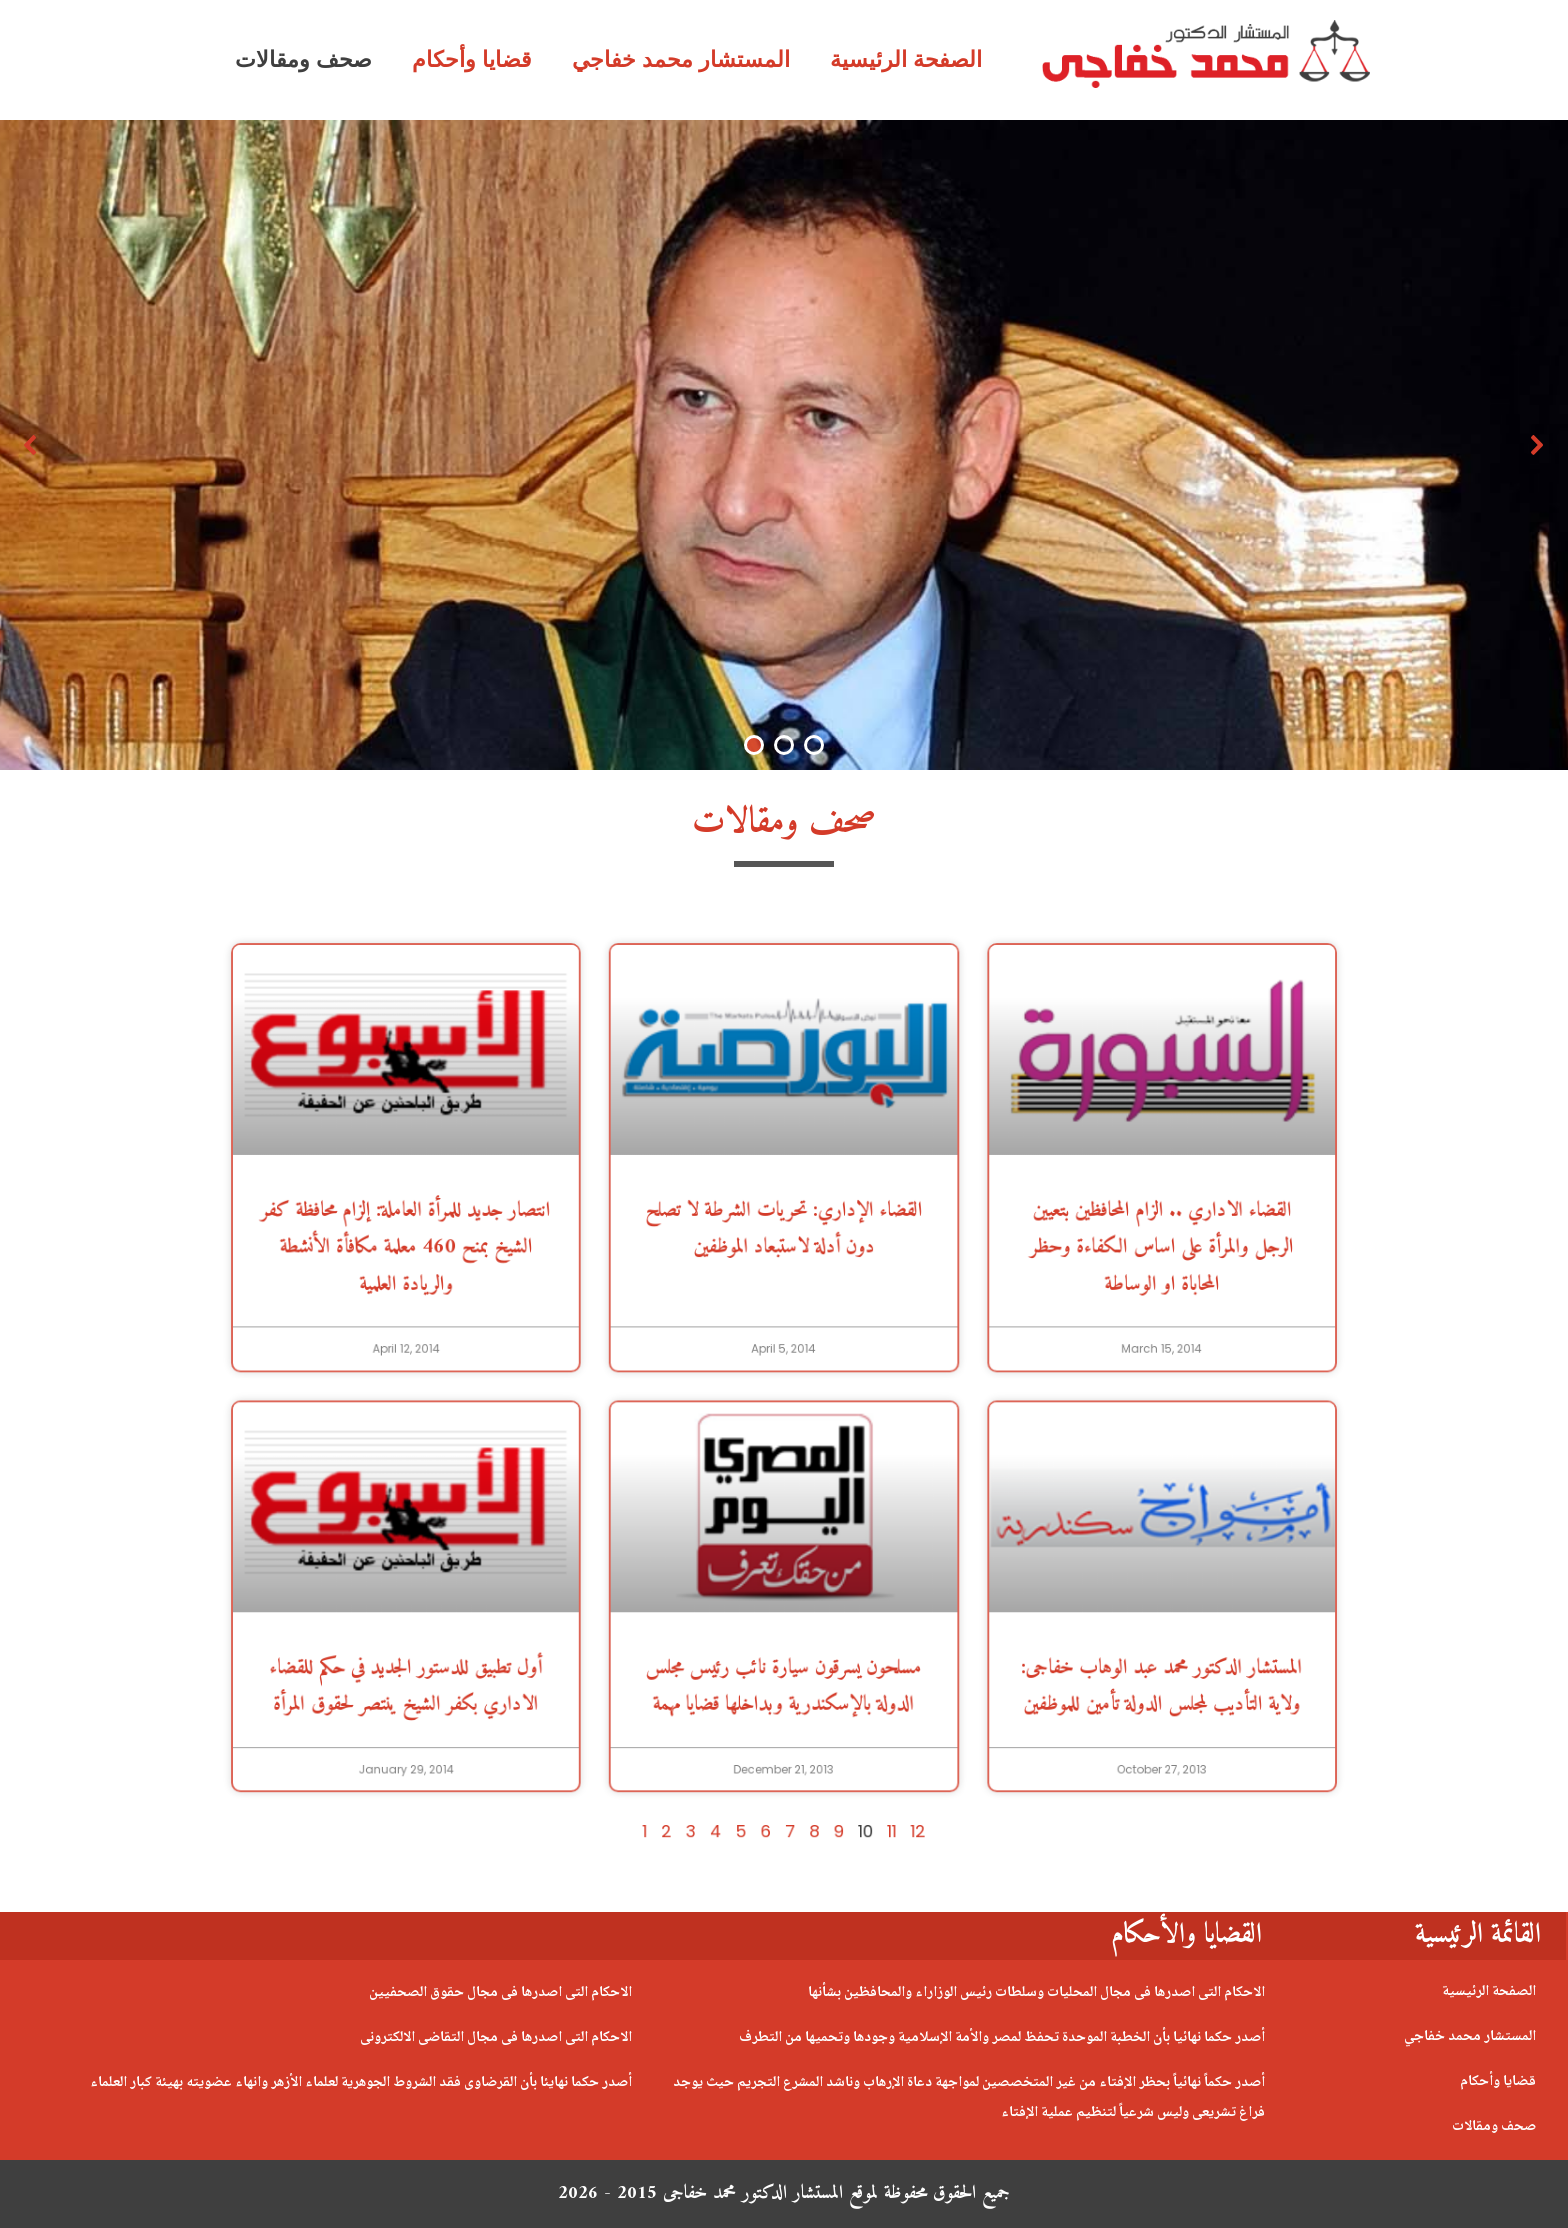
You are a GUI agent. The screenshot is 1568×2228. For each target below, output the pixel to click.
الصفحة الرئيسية (906, 59)
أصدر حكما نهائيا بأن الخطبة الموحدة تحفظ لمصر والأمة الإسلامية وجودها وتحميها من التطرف (1002, 2038)
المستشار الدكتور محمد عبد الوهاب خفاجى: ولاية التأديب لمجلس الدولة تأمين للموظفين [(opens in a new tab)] (1013, 1576)
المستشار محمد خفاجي (681, 59)
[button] (31, 445)
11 (850, 1665)
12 (865, 1665)
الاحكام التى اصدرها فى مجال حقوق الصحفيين (500, 1993)
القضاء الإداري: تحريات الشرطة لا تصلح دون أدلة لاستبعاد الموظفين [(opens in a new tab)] (784, 1298)
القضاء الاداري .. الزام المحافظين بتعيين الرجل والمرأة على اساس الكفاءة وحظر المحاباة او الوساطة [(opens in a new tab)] (1014, 1309)
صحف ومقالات (303, 59)
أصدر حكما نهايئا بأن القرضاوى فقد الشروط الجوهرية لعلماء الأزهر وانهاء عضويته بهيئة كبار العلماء (361, 2083)
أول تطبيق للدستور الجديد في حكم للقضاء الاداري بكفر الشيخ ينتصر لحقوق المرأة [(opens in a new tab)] (554, 1576)
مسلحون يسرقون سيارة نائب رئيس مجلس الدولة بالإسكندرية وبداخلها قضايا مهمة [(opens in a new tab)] (784, 1576)
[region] (784, 445)
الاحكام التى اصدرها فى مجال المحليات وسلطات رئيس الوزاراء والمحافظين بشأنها (1036, 1993)
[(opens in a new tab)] (554, 1190)
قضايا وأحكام (472, 59)
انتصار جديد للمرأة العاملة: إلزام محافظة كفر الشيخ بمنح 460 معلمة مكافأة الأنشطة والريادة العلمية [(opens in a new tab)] (554, 1309)
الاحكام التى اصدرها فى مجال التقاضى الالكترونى (496, 2038)
